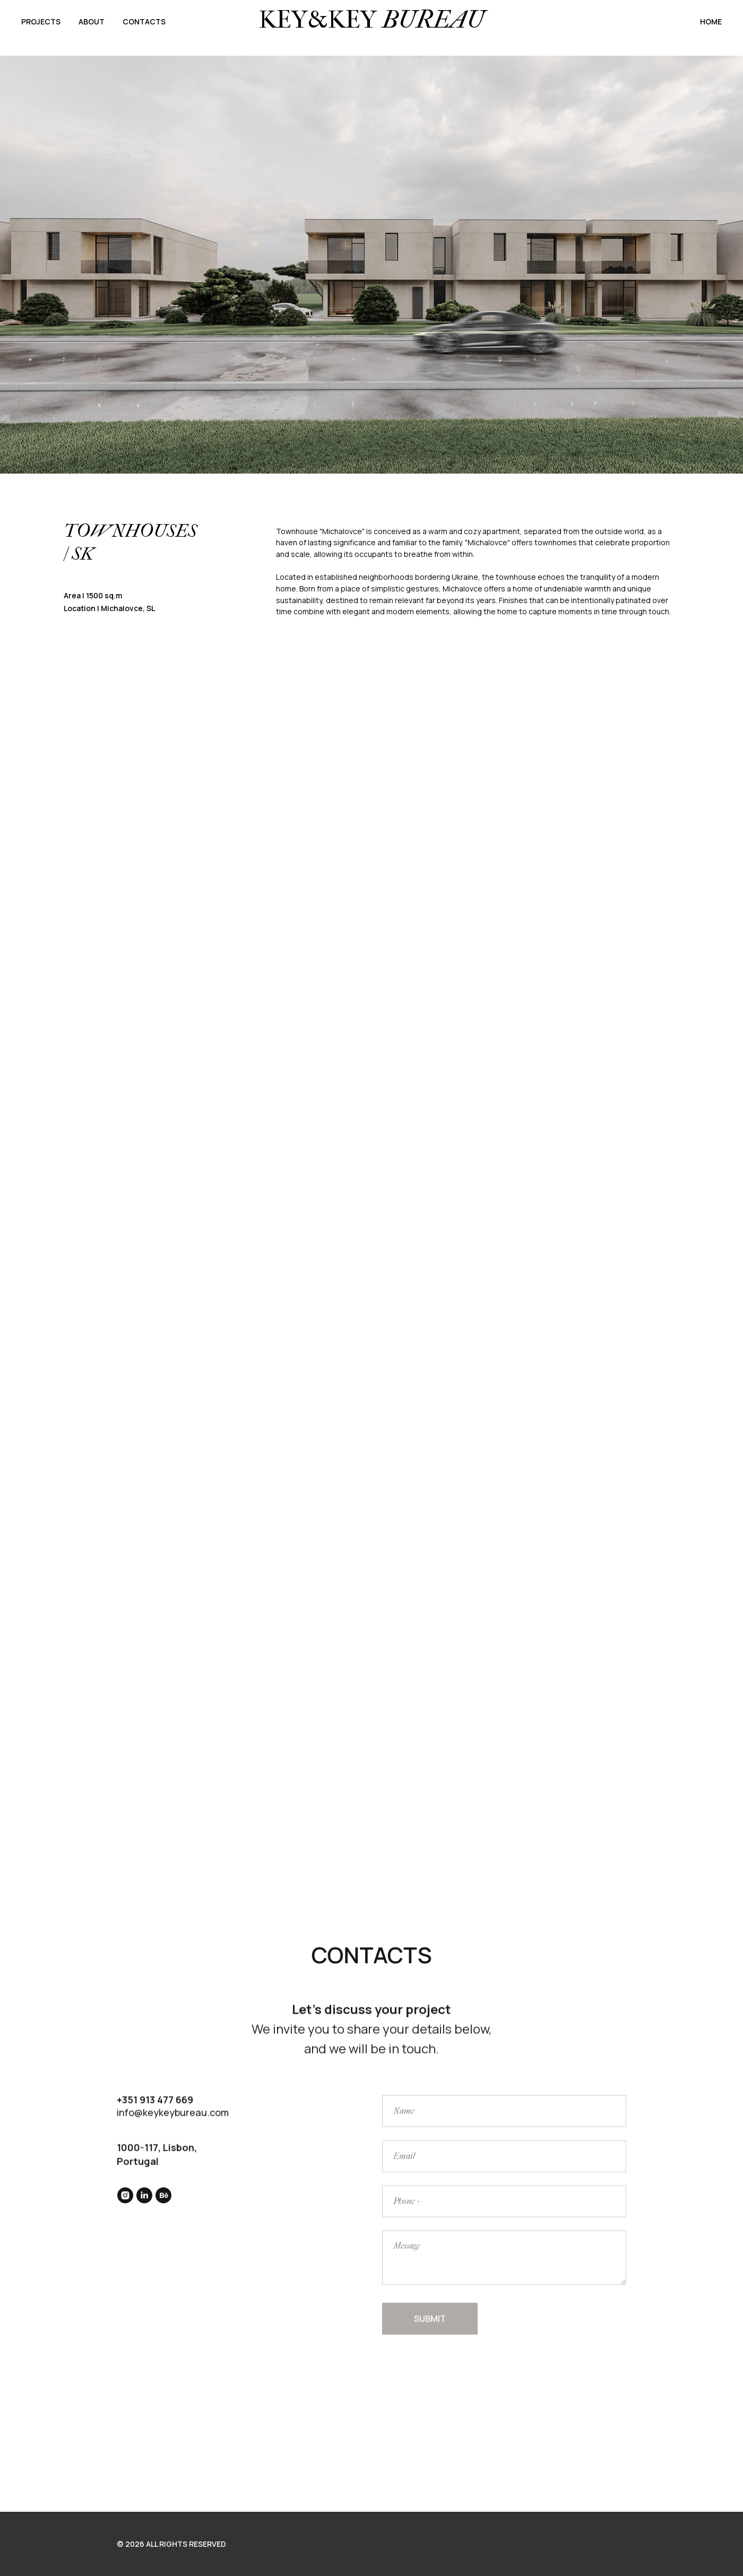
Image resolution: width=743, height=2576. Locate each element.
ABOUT (92, 21)
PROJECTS (41, 21)
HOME (711, 21)
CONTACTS (144, 21)
